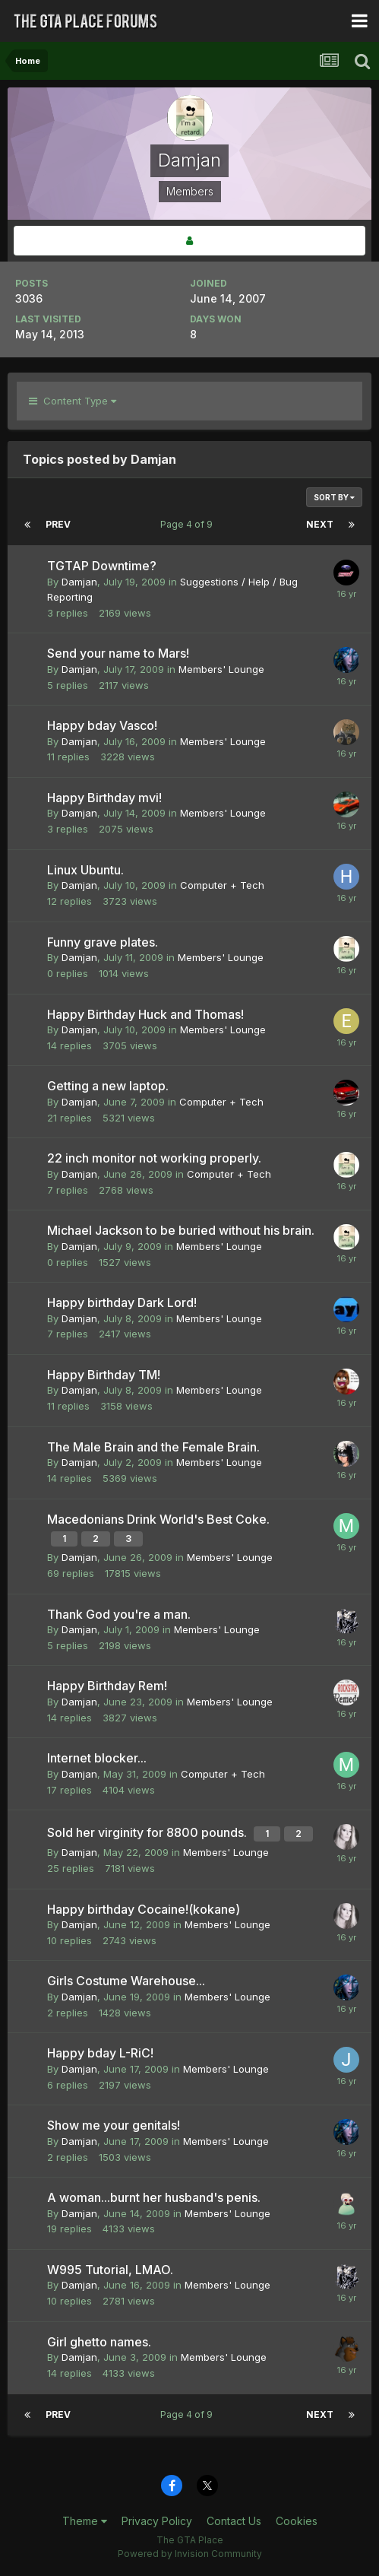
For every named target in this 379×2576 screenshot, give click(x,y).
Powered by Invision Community (190, 2553)
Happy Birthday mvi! (104, 797)
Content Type (72, 401)
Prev (58, 524)
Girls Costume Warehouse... (126, 1980)
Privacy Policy (157, 2520)
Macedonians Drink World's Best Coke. (158, 1519)
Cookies (296, 2520)
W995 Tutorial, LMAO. (110, 2269)
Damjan (79, 582)
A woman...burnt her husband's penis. (154, 2197)
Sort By (334, 497)
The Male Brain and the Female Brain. (153, 1447)
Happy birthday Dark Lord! (122, 1302)
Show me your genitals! (113, 2125)
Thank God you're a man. (119, 1614)
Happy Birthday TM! (103, 1374)
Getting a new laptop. (108, 1085)
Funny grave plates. (102, 942)
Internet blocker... (97, 1757)
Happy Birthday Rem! (107, 1685)
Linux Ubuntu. (85, 869)
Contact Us (234, 2520)
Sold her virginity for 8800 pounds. (148, 1832)
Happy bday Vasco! (102, 725)
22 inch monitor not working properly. (154, 1158)
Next (319, 524)
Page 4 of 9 (188, 524)
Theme (84, 2520)
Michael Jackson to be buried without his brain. (180, 1230)
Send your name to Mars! (118, 653)
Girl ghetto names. (99, 2341)
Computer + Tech (222, 885)
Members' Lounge (221, 669)
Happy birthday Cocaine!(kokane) (143, 1909)
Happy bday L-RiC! (100, 2052)
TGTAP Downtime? (101, 565)
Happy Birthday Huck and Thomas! (145, 1014)
